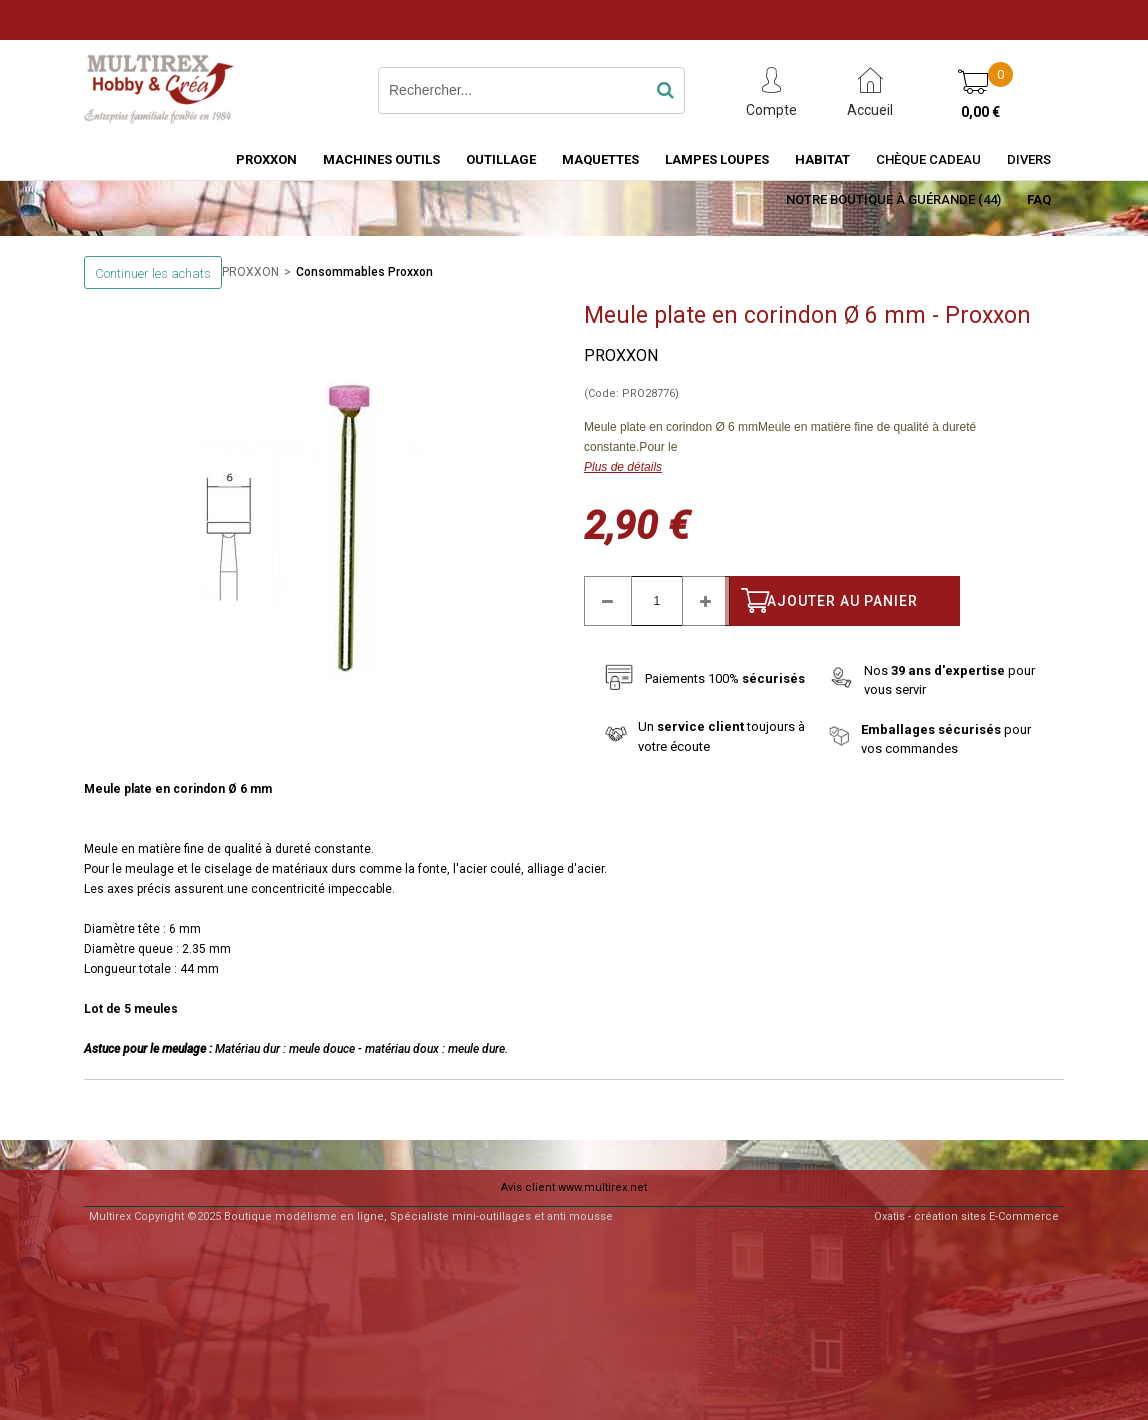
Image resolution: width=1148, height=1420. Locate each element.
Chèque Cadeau (928, 159)
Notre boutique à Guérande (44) (893, 199)
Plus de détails (623, 467)
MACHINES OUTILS (381, 159)
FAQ (1039, 199)
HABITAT (822, 159)
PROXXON (266, 159)
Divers (1029, 159)
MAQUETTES (600, 159)
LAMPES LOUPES (717, 159)
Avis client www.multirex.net (574, 1187)
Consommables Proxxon (364, 272)
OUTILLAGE (501, 159)
